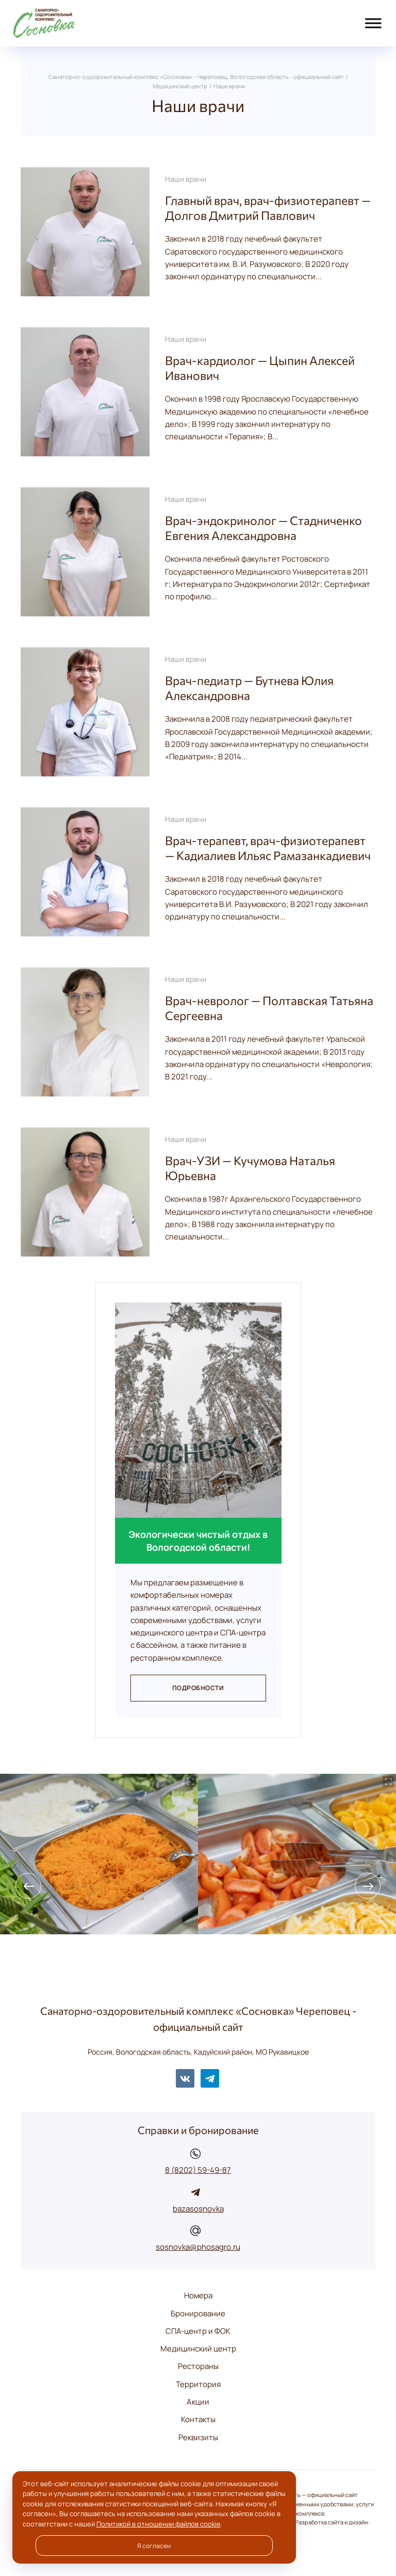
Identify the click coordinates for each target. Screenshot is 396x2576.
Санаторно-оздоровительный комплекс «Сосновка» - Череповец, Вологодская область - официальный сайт (67, 23)
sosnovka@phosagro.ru (198, 2246)
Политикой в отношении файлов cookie (158, 2524)
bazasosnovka (198, 2208)
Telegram (210, 2078)
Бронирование (198, 2313)
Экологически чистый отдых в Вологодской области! (198, 1540)
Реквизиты (198, 2437)
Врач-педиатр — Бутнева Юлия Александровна (249, 688)
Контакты (198, 2419)
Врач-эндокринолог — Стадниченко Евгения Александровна (263, 528)
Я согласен (154, 2545)
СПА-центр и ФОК (198, 2331)
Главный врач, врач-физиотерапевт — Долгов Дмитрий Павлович (268, 207)
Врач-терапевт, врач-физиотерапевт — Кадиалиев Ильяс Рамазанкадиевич (268, 848)
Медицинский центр (198, 2348)
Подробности (198, 1687)
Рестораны (198, 2366)
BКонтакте (185, 2078)
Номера (198, 2295)
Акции (198, 2401)
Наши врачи (185, 179)
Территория (198, 2384)
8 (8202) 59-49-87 (198, 2170)
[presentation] (28, 1886)
